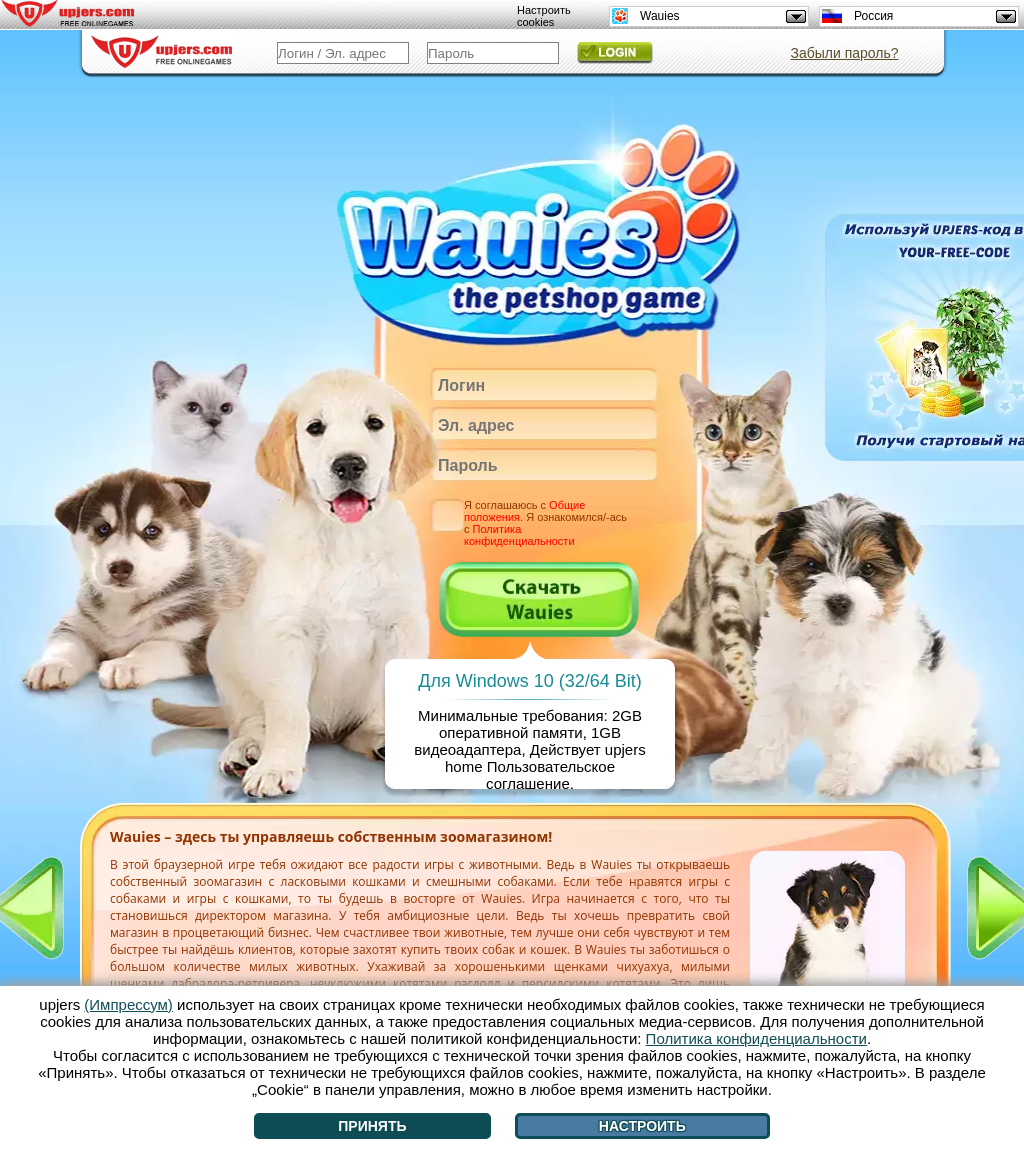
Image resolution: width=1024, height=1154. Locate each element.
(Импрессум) (128, 1004)
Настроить (642, 1126)
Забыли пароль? (844, 53)
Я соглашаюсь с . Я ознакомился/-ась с (545, 523)
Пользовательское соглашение (550, 775)
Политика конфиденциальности (519, 535)
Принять (372, 1126)
